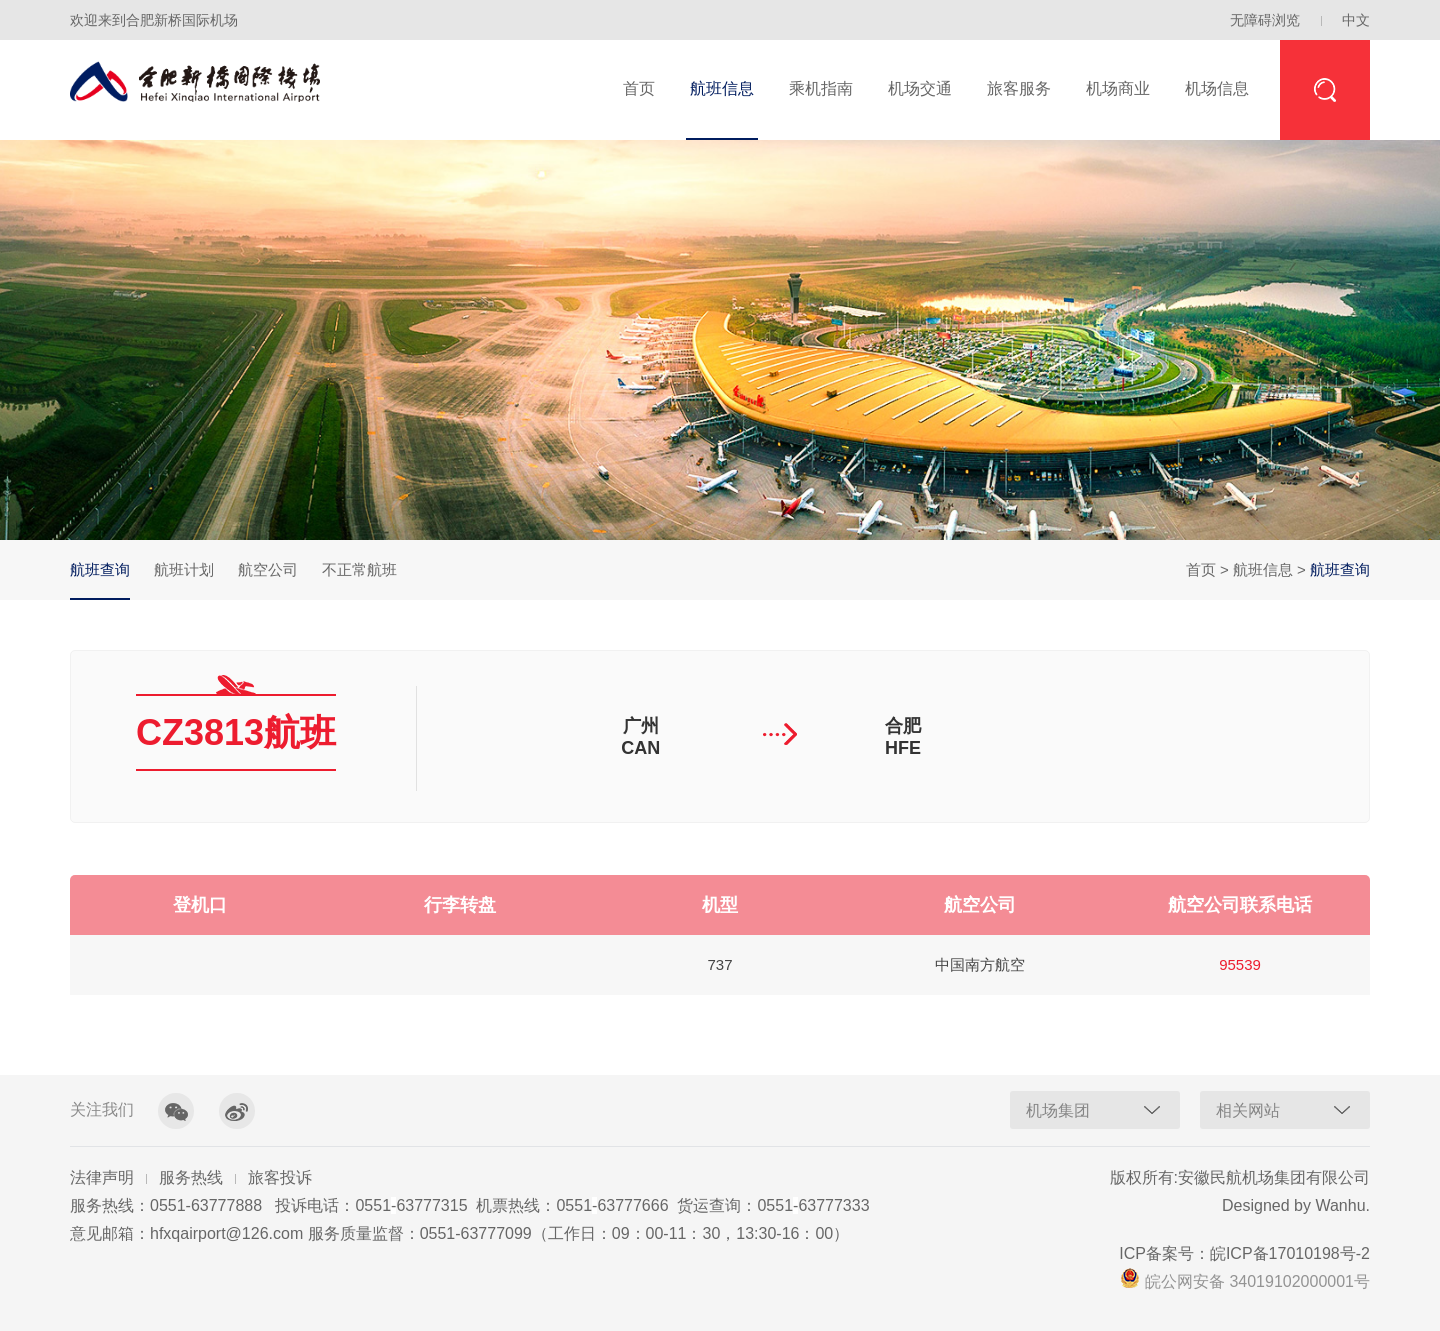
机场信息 (1217, 88)
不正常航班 (359, 569)
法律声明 (102, 1177)
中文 (1356, 20)
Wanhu (1340, 1205)
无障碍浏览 (1265, 20)
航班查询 (100, 580)
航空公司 (268, 569)
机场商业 (1118, 88)
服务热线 (191, 1177)
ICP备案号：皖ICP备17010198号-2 (1244, 1253)
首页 (639, 88)
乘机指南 (821, 88)
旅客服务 (1019, 88)
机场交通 (920, 88)
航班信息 (722, 88)
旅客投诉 (280, 1177)
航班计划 (184, 569)
